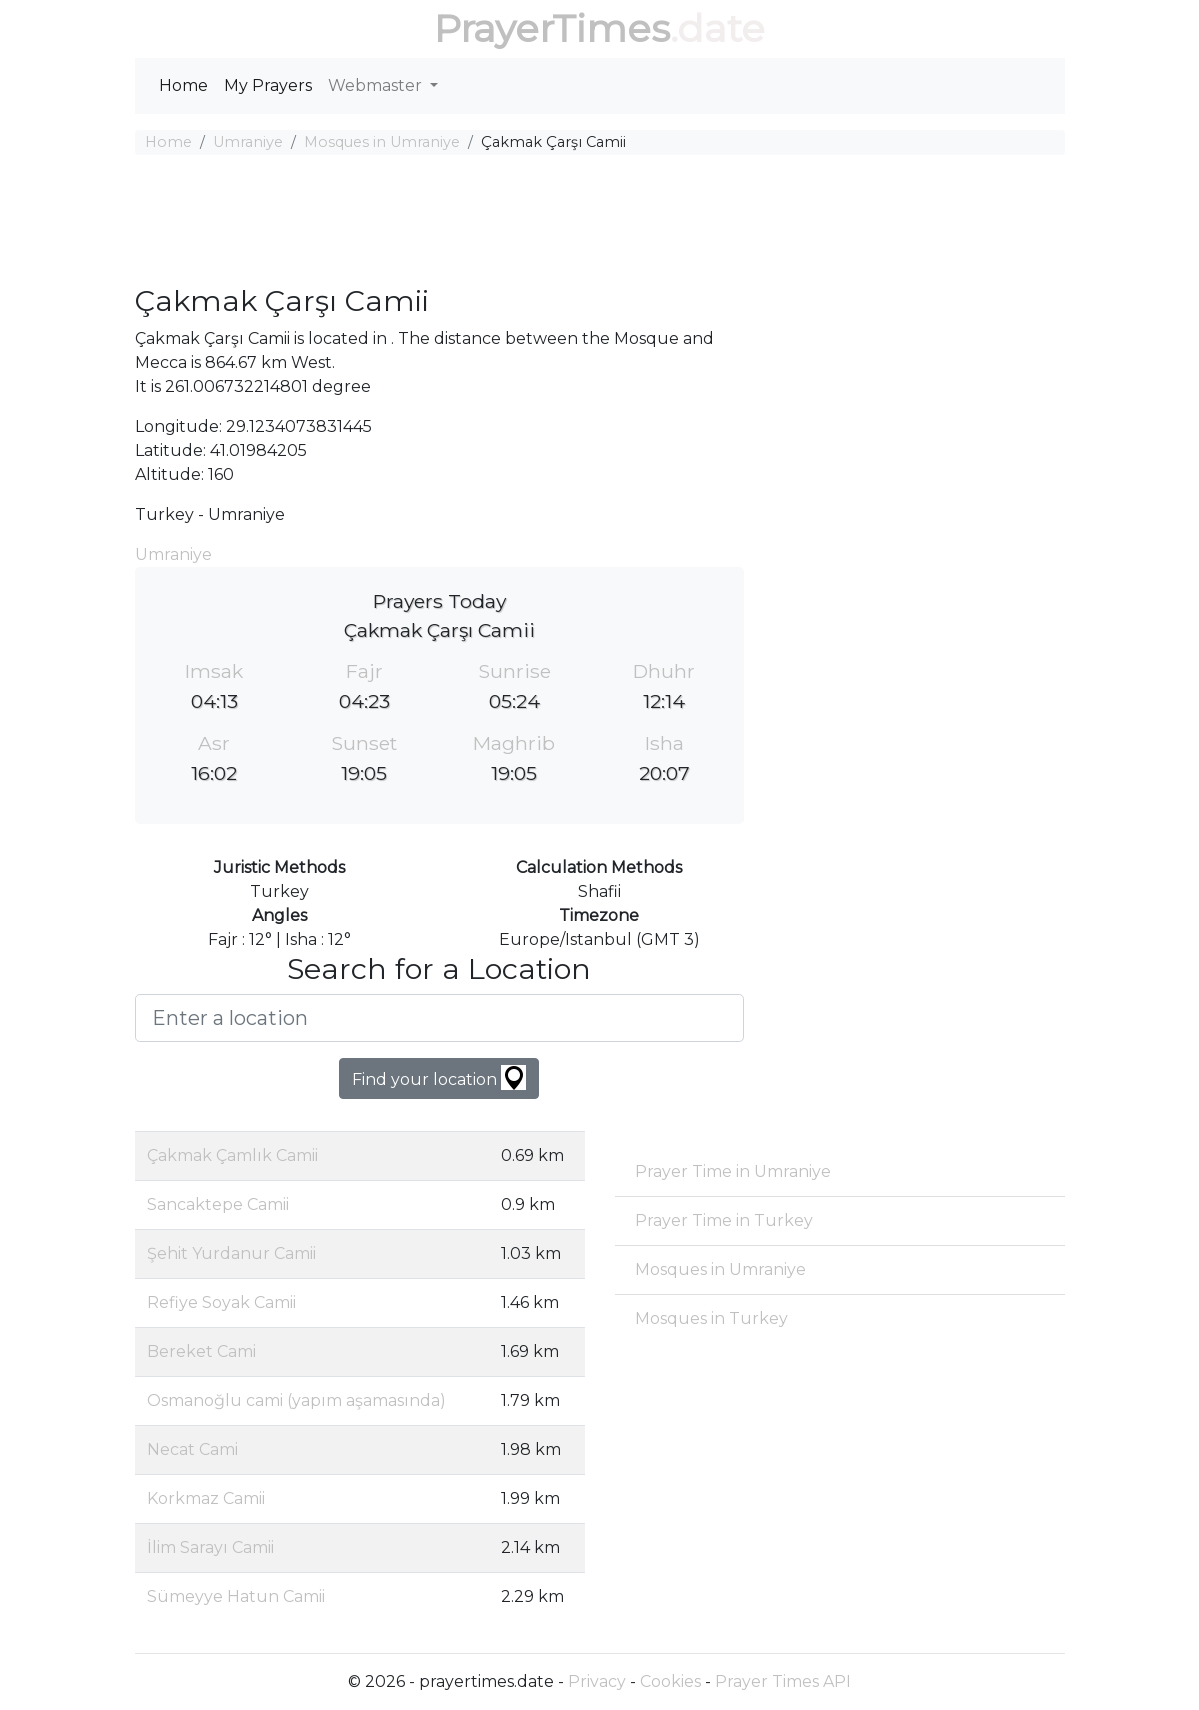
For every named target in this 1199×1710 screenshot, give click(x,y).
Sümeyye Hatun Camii (236, 1596)
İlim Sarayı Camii (210, 1547)
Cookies (670, 1681)
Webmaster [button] (377, 85)
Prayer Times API (783, 1681)
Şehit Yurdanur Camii (231, 1253)
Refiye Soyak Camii (221, 1302)
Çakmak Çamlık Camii (232, 1155)
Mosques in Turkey (711, 1318)
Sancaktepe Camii (218, 1204)
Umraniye (248, 142)
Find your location (439, 1077)
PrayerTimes (552, 28)
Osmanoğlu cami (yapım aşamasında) (296, 1400)
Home (183, 85)
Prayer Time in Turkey (724, 1220)
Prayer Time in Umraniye (733, 1171)
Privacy (597, 1681)
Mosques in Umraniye (382, 142)
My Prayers (268, 85)
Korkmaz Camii (206, 1498)
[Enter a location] (440, 1018)
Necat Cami (192, 1449)
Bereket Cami (201, 1351)
